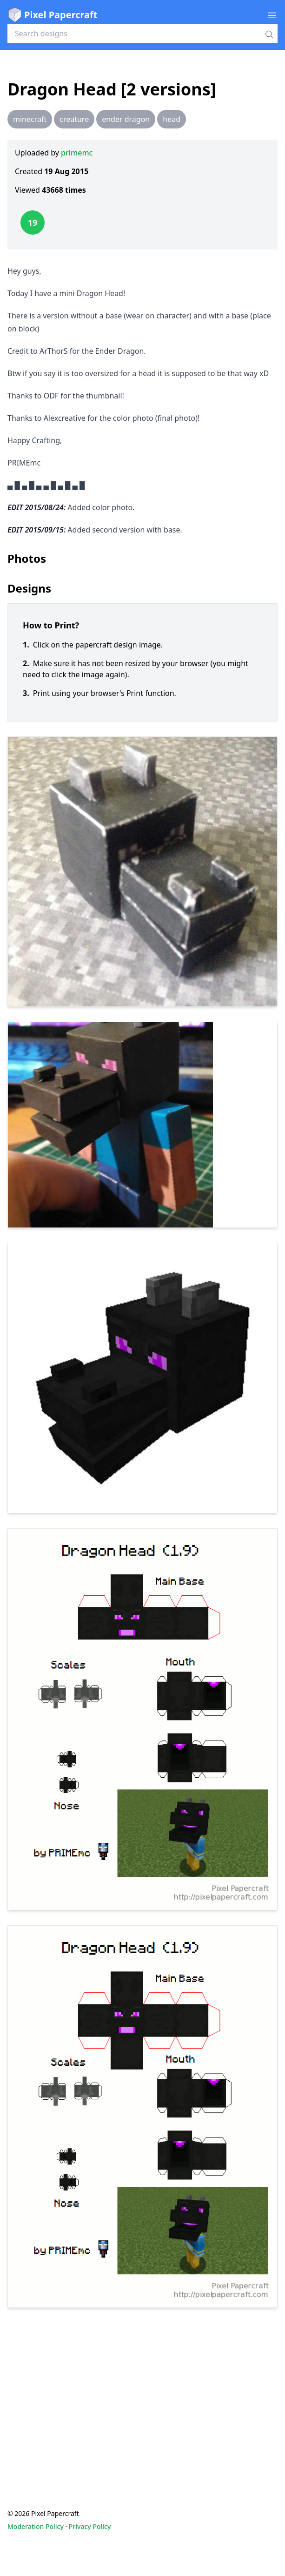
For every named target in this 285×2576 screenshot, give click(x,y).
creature (74, 119)
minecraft (29, 119)
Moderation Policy (35, 2526)
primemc (77, 153)
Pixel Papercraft (52, 14)
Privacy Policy (90, 2526)
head (171, 119)
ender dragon (126, 119)
